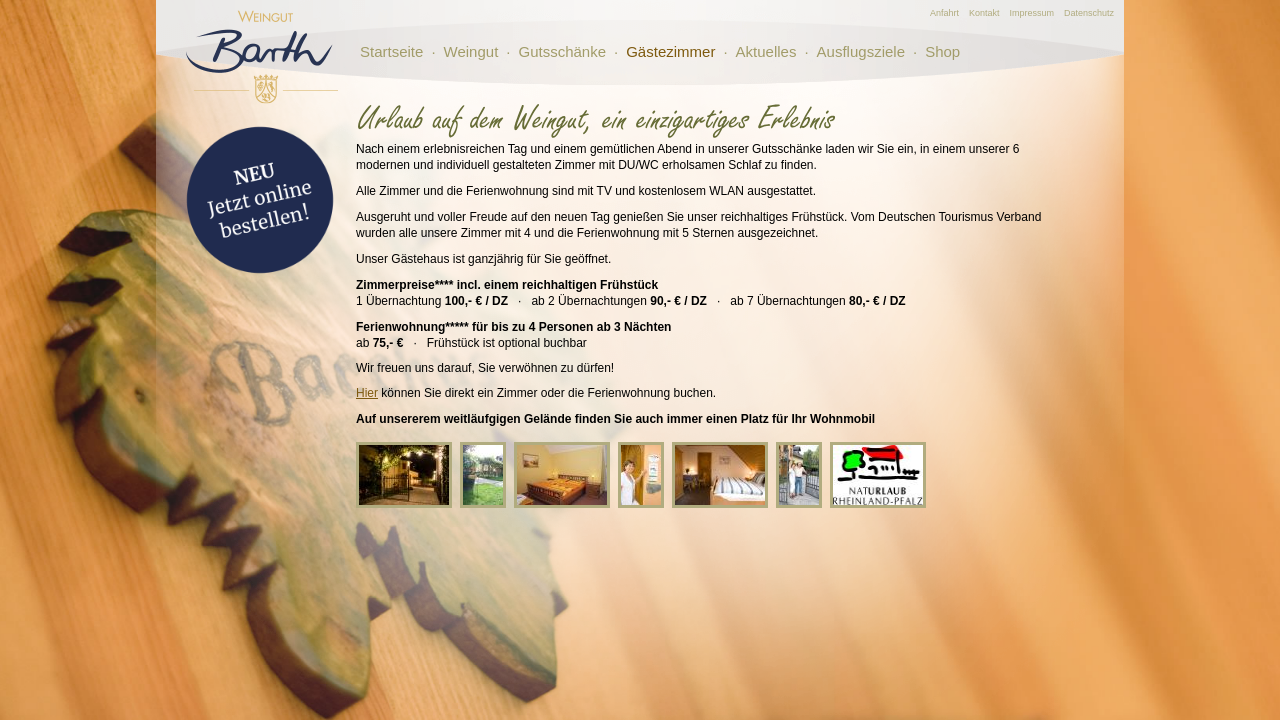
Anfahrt (944, 13)
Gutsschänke (562, 51)
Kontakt (984, 13)
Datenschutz (1089, 13)
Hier (367, 393)
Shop (942, 51)
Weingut (471, 51)
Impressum (1031, 13)
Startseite (391, 51)
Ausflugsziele (861, 51)
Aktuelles (766, 51)
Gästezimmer (670, 51)
